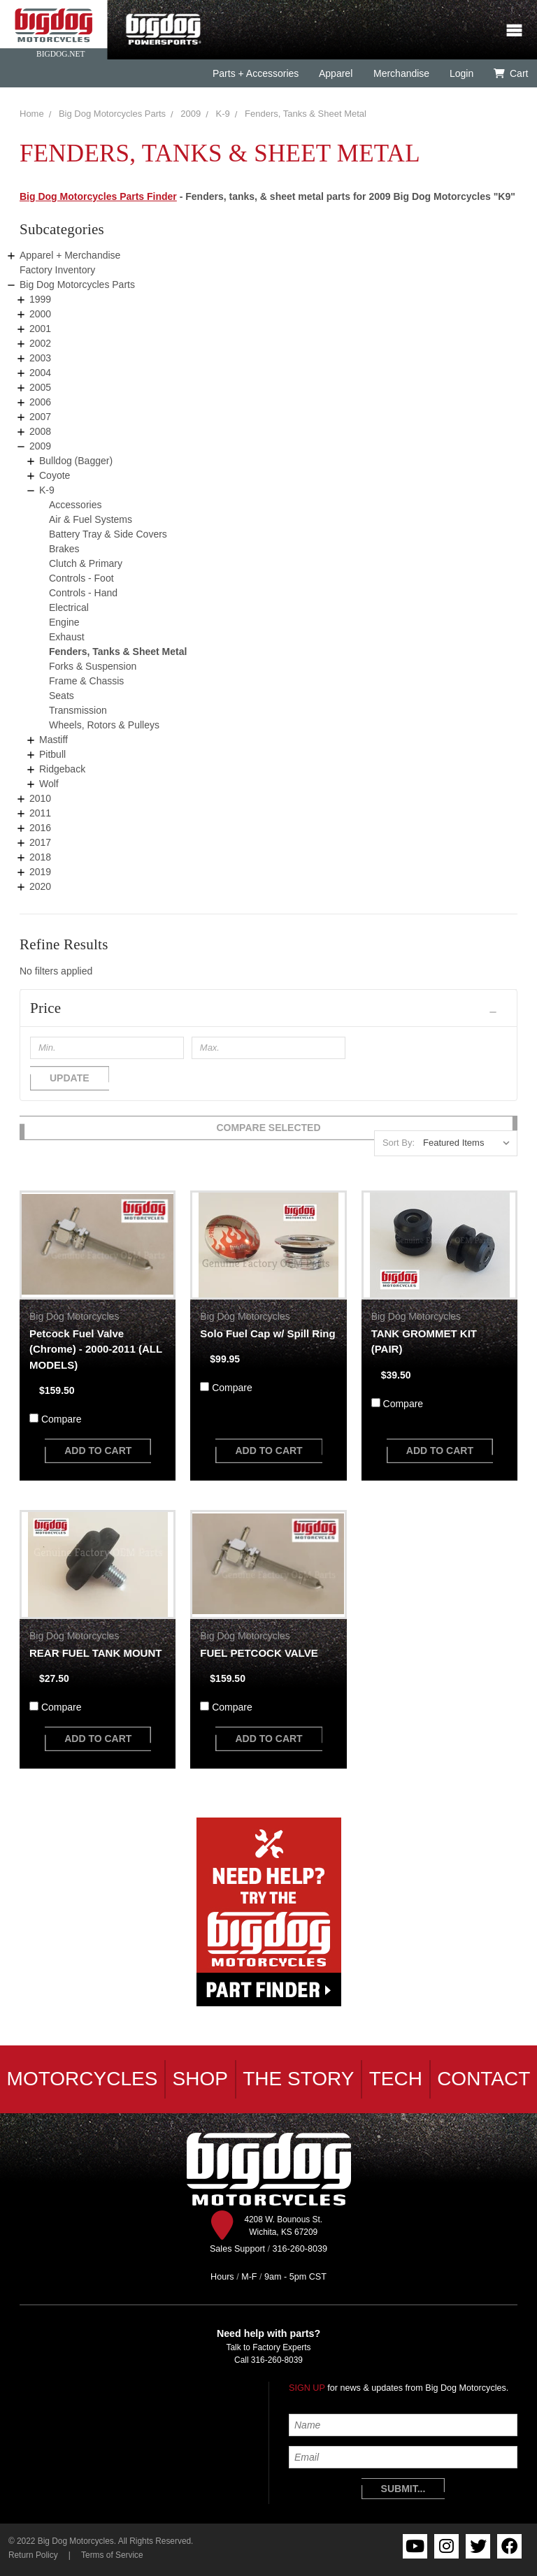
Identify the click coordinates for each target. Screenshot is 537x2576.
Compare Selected (268, 1127)
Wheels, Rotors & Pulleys (104, 725)
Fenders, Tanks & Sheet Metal (305, 113)
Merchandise (401, 73)
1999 (40, 299)
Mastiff (53, 739)
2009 (190, 113)
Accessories (75, 504)
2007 (40, 416)
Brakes (64, 548)
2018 (40, 857)
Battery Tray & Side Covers (108, 534)
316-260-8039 (277, 2360)
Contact (483, 2078)
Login (461, 73)
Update (70, 1078)
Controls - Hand (83, 592)
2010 (40, 798)
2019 (40, 871)
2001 (40, 328)
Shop (200, 2078)
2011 (40, 813)
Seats (61, 695)
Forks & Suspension (92, 666)
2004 (40, 372)
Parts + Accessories (256, 73)
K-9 (223, 113)
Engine (64, 622)
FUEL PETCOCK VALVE (258, 1653)
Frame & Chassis (86, 680)
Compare (61, 1419)
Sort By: (398, 1142)
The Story (298, 2078)
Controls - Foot (81, 578)
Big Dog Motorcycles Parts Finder (98, 196)
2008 (40, 431)
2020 (40, 886)
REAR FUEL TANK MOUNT (95, 1653)
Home (32, 113)
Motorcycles (82, 2078)
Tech (395, 2078)
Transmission (78, 710)
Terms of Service (112, 2555)
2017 (40, 842)
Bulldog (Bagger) (76, 460)
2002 (40, 343)
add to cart (97, 1450)
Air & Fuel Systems (90, 519)
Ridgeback (62, 769)
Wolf (49, 783)
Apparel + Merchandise (70, 255)
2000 (40, 313)
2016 (40, 827)
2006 (40, 402)
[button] (268, 1008)
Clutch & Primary (85, 563)
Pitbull (52, 754)
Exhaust (67, 636)
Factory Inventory (57, 269)
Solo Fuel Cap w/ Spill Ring (267, 1333)
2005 (40, 387)
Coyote (54, 475)
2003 (40, 358)
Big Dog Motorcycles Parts (112, 113)
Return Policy (33, 2555)
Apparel (335, 73)
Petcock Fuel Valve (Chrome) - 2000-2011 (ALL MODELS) (95, 1349)
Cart (511, 73)
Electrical (69, 607)
